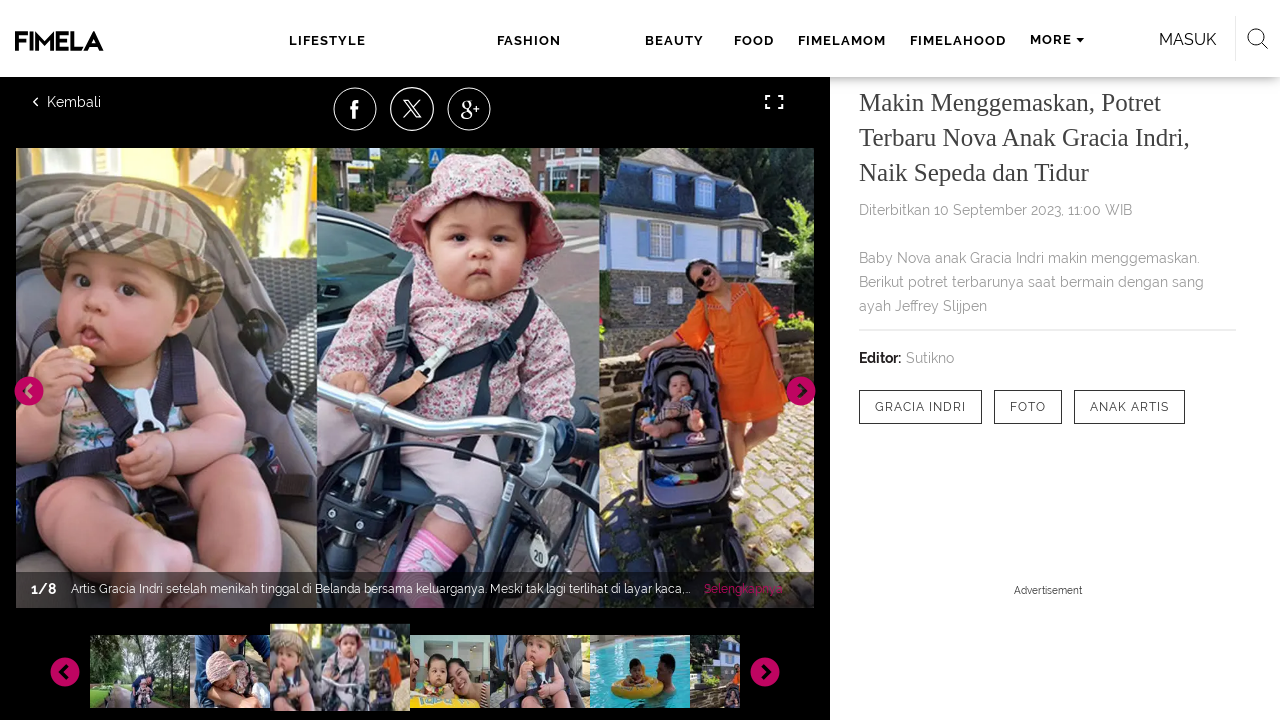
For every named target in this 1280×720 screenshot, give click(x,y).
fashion (420, 40)
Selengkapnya (743, 589)
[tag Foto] (1028, 407)
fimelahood (783, 40)
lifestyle (325, 40)
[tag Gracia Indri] (920, 407)
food (579, 40)
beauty (505, 40)
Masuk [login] (1099, 39)
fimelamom (667, 40)
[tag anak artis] (1129, 407)
